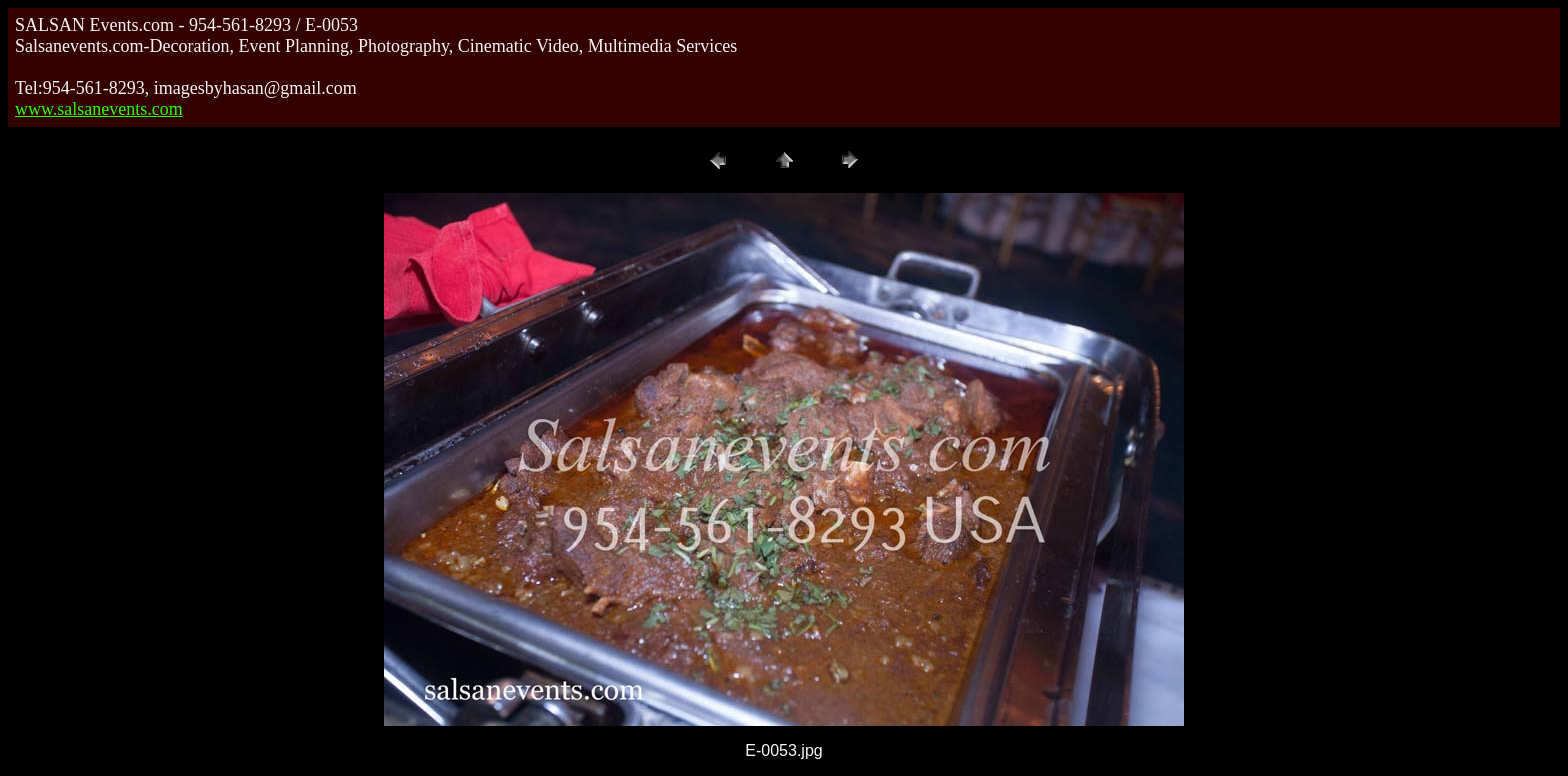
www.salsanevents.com (99, 109)
